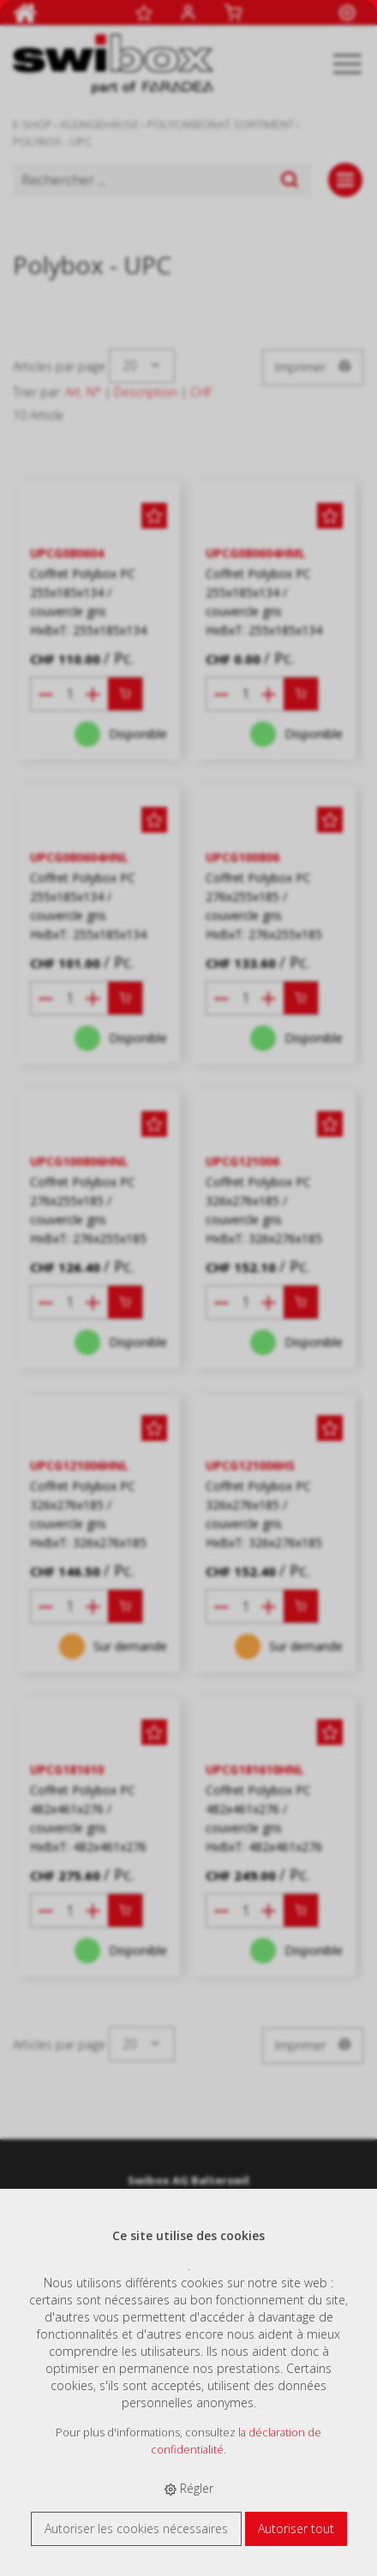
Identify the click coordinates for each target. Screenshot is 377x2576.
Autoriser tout (296, 2528)
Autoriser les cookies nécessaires (136, 2528)
